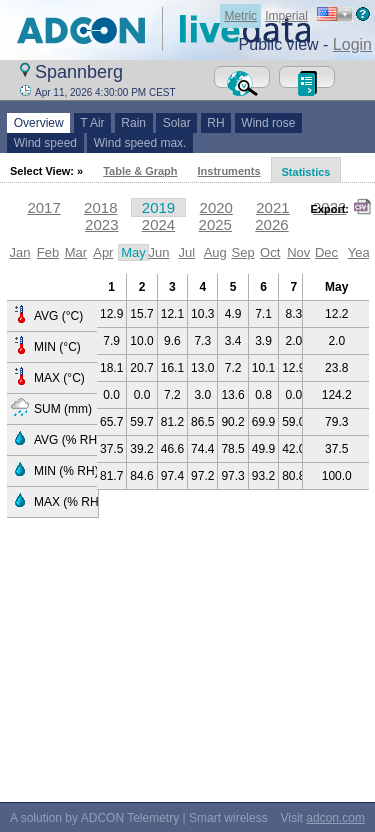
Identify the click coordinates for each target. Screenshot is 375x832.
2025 (215, 224)
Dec (326, 252)
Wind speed (45, 143)
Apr (103, 252)
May (133, 252)
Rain (134, 123)
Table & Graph (140, 171)
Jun (158, 252)
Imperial (286, 16)
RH (216, 123)
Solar (176, 123)
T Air (93, 123)
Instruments (229, 171)
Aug (215, 252)
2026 (271, 224)
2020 (216, 207)
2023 (101, 224)
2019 (158, 207)
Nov (298, 252)
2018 (100, 207)
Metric (240, 16)
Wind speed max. (140, 143)
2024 (158, 224)
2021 (272, 207)
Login (352, 44)
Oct (270, 252)
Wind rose (268, 123)
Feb (48, 252)
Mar (76, 252)
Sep (243, 252)
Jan (19, 252)
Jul (186, 252)
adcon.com (335, 818)
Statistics (306, 172)
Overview (38, 123)
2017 (43, 207)
